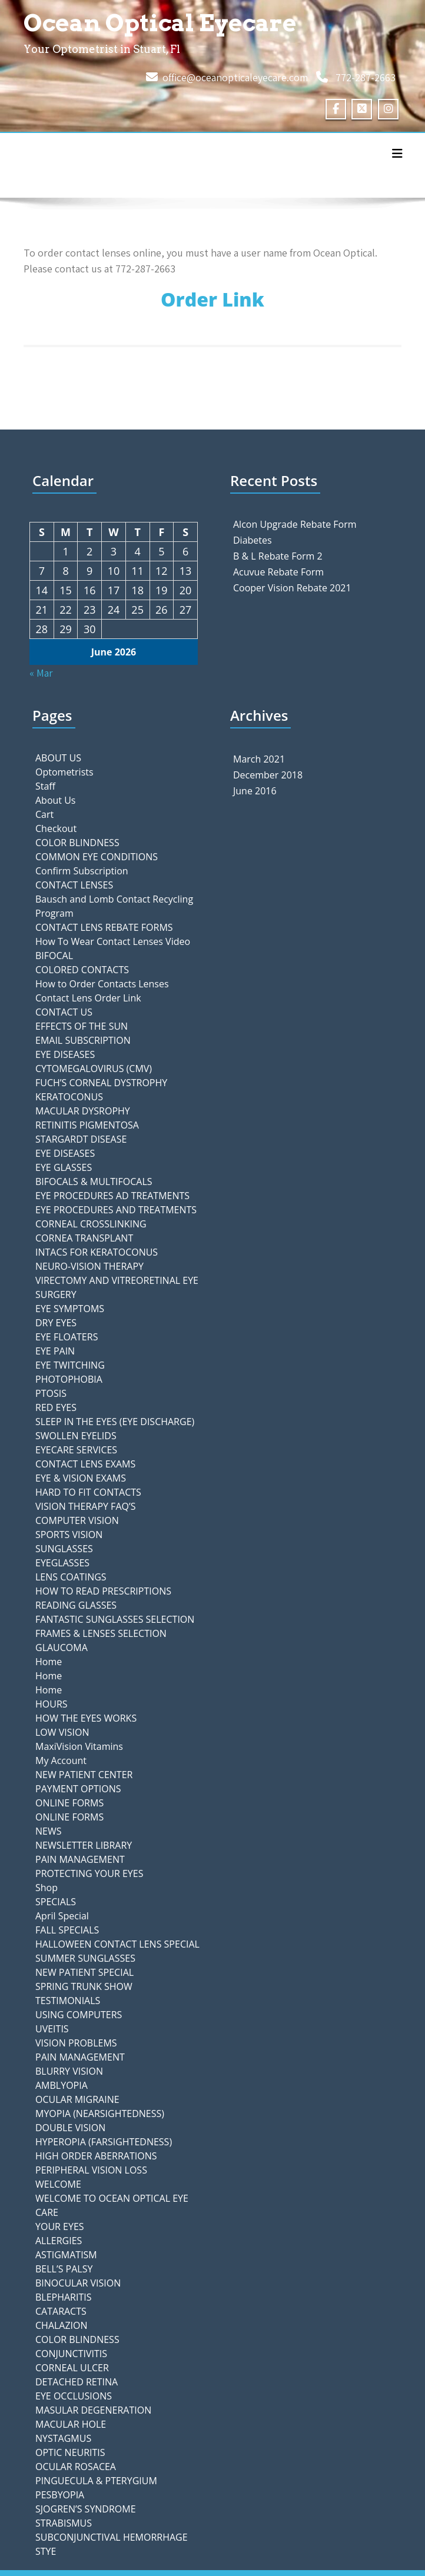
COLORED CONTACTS (82, 969)
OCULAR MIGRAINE (77, 2099)
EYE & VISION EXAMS (80, 1478)
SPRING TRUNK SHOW (83, 1986)
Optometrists (64, 772)
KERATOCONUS (69, 1096)
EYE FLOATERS (66, 1336)
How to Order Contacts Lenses (102, 983)
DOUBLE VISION (70, 2127)
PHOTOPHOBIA (68, 1379)
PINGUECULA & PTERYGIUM (96, 2480)
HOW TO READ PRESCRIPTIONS (103, 1591)
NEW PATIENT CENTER (83, 1774)
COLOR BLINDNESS (77, 842)
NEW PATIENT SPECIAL (84, 1972)
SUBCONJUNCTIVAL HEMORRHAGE (111, 2537)
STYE (45, 2551)
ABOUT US (58, 757)
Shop (46, 1887)
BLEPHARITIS (63, 2297)
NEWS (48, 1831)
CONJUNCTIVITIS (71, 2353)
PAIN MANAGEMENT (80, 1859)
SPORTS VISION (68, 1534)
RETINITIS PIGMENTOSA (87, 1125)
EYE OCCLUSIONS (73, 2395)
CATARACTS (61, 2311)
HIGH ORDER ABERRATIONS (96, 2155)
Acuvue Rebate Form (278, 571)
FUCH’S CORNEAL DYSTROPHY (101, 1082)
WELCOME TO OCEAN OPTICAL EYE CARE (111, 2205)
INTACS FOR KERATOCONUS (96, 1252)
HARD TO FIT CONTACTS (88, 1492)
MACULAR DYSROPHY (82, 1110)
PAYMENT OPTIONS (78, 1788)
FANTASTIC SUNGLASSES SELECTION (114, 1619)
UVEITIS (52, 2028)
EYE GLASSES (63, 1167)
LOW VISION (62, 1732)
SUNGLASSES (64, 1548)
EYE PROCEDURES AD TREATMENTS (112, 1195)
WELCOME (58, 2184)
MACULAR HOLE (70, 2424)
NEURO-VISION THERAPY (89, 1266)
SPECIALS (55, 1901)
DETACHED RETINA (76, 2381)
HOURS (51, 1704)
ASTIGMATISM (66, 2254)
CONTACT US (63, 1012)
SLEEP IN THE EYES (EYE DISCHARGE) (114, 1421)
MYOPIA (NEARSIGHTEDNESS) (99, 2113)
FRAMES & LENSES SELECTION (101, 1633)
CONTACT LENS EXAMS (85, 1463)
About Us (55, 800)
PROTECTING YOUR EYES (89, 1873)
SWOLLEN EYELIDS (76, 1435)
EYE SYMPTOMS (69, 1308)
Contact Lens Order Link (88, 997)
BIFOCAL (54, 955)
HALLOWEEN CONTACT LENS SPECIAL (117, 1944)
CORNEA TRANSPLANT (84, 1238)
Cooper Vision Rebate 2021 (292, 587)
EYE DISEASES (65, 1054)
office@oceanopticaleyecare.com (235, 77)
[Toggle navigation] (397, 153)
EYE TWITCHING (70, 1365)
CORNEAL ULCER (72, 2367)
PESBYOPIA (59, 2494)
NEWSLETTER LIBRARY (83, 1845)
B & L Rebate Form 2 (278, 556)
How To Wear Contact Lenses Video (112, 941)
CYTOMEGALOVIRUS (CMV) (93, 1068)
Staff (45, 786)
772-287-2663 (366, 77)
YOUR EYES (59, 2226)
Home (48, 1661)
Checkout (56, 828)
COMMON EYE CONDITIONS (96, 856)
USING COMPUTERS (78, 2014)
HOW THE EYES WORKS (86, 1718)
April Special (62, 1915)
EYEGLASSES (62, 1562)
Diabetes (252, 540)
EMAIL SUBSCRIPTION (83, 1040)
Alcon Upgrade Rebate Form (295, 524)
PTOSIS (51, 1393)
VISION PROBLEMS (76, 2042)
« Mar (41, 673)
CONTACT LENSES (74, 884)
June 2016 (255, 790)
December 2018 (268, 774)
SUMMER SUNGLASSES (85, 1958)
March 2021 (259, 759)
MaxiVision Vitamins (79, 1746)
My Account (61, 1760)
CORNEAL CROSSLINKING (91, 1223)
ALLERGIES (58, 2240)
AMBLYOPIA (61, 2085)
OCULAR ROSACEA (75, 2466)
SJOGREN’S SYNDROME (85, 2508)
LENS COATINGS (71, 1576)
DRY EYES (56, 1322)
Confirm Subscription (81, 870)
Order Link (212, 299)
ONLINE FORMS (69, 1802)
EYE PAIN (55, 1350)
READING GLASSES (76, 1605)
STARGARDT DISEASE (81, 1139)
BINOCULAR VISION (78, 2283)
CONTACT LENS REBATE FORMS (104, 927)
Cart (44, 814)
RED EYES (56, 1407)
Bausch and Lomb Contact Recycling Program (114, 906)
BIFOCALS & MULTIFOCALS (93, 1181)
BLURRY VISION (69, 2071)
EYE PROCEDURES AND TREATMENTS (116, 1209)
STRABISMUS (63, 2523)
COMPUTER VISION (77, 1520)
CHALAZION (61, 2325)
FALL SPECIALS (67, 1929)
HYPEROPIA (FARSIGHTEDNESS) (103, 2141)
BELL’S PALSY (63, 2268)
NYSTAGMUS (63, 2438)
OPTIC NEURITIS (70, 2452)
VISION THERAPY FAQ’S (85, 1506)
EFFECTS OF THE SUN (81, 1026)
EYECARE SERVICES (76, 1449)
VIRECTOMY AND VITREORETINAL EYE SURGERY (116, 1287)
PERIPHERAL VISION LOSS (91, 2170)
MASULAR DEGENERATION (93, 2410)
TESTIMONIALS (67, 2000)
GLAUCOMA (61, 1647)
